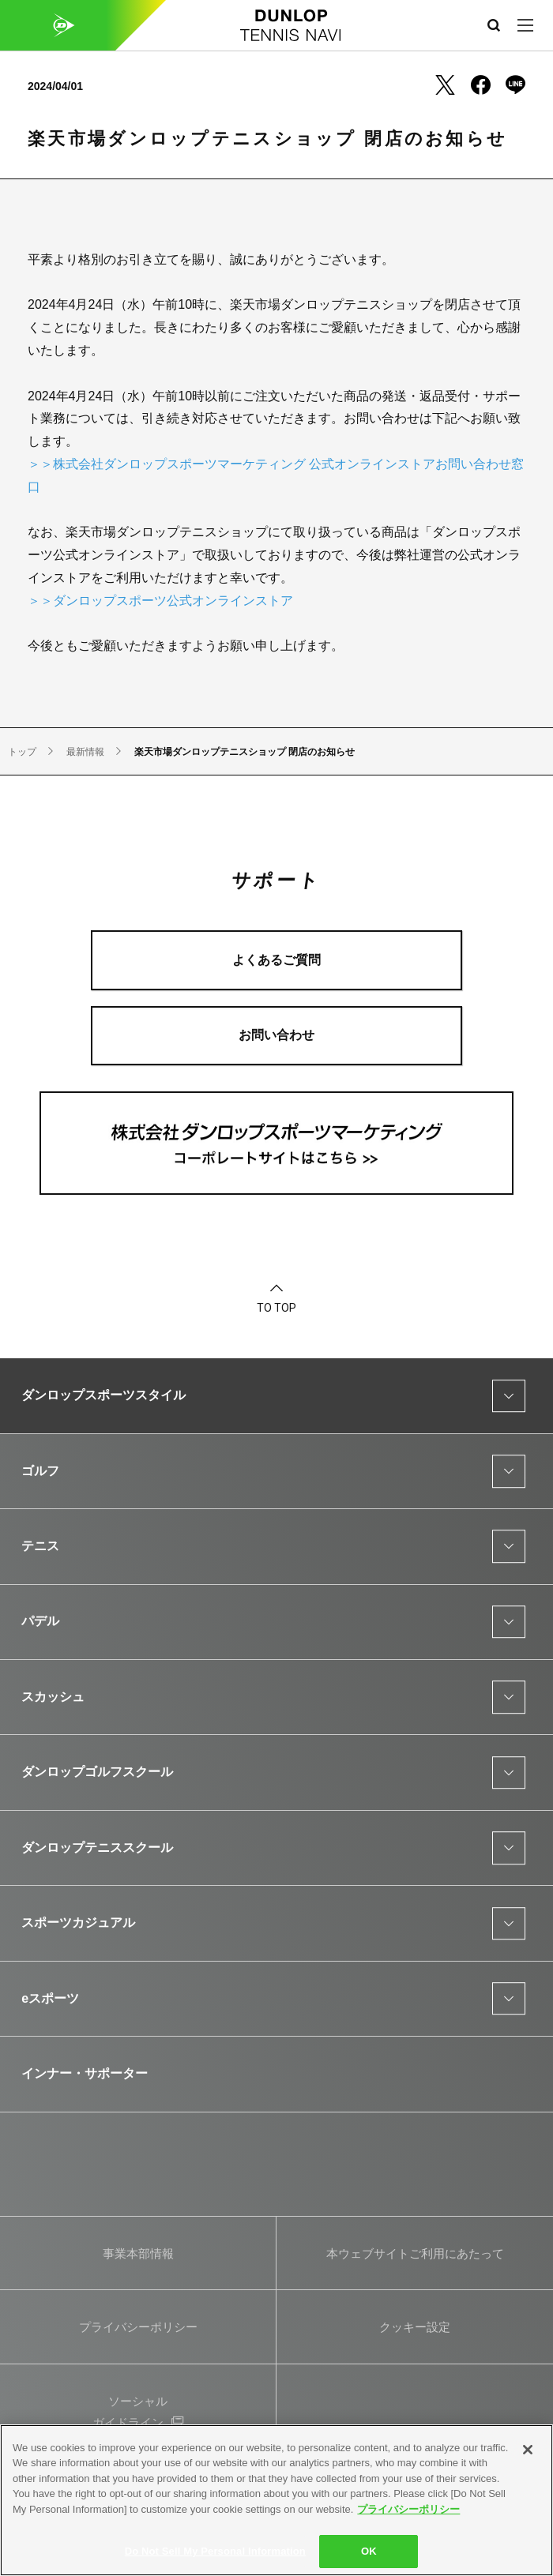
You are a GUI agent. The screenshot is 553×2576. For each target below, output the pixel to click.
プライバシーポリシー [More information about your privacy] (408, 2509)
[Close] (527, 2449)
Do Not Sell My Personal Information (215, 2551)
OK (369, 2551)
